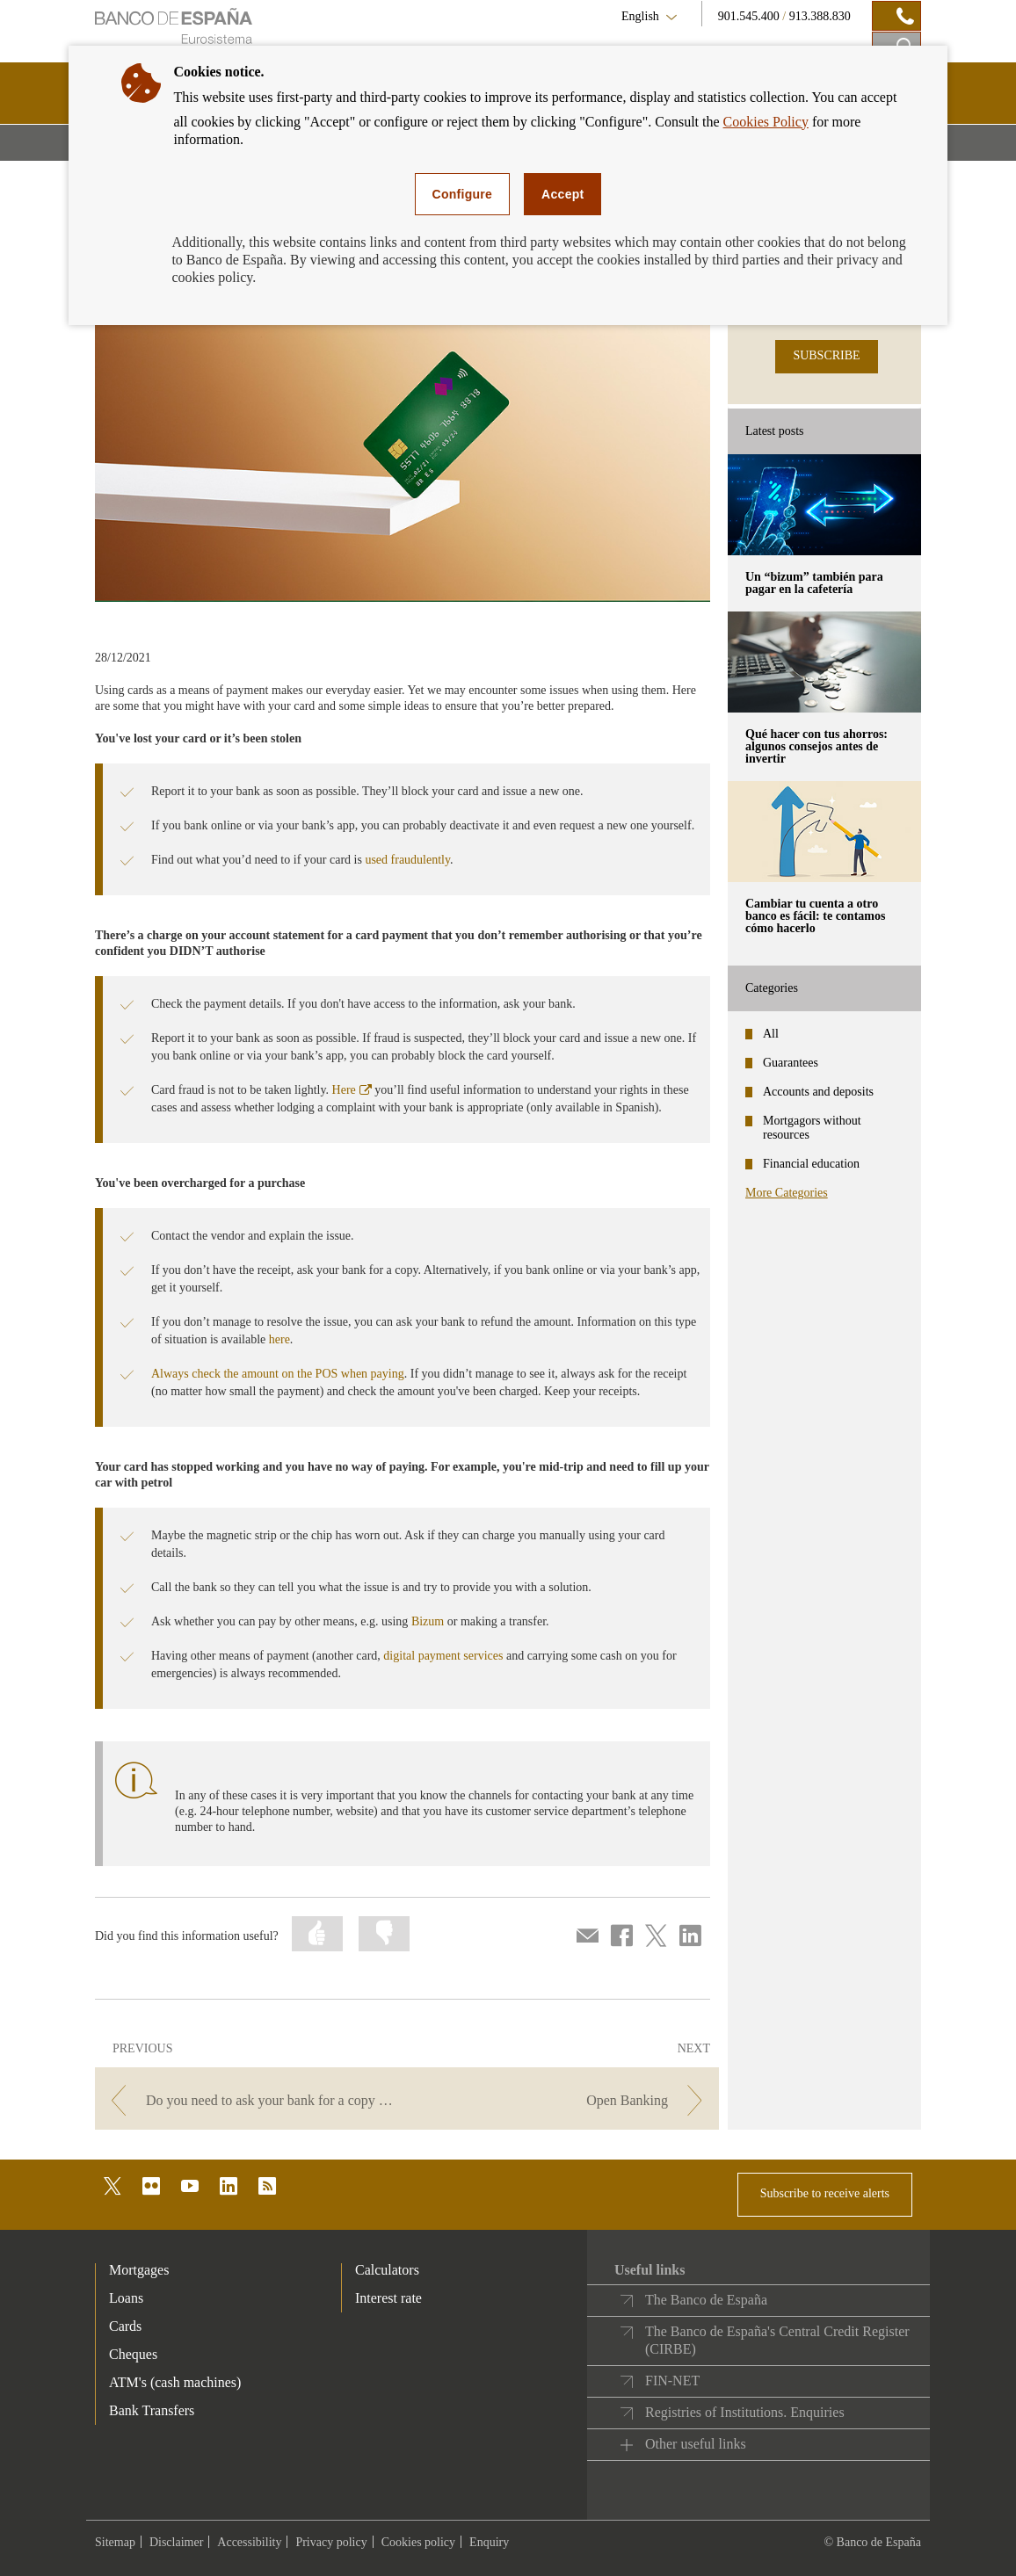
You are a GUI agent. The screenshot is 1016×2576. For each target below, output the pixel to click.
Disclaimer (176, 2542)
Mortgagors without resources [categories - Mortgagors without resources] (812, 1127)
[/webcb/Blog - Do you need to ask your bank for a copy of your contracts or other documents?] (249, 2100)
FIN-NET (672, 2380)
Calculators (387, 2269)
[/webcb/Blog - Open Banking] (564, 2100)
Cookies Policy (766, 121)
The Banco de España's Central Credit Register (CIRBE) (777, 2340)
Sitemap (115, 2542)
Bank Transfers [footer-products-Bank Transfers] (151, 2410)
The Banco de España (706, 2299)
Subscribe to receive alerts (824, 2193)
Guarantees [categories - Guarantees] (790, 1062)
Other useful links (695, 2443)
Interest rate (388, 2297)
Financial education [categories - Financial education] (811, 1163)
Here (352, 1089)
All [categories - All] (771, 1033)
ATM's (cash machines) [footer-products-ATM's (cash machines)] (175, 2382)
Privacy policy (330, 2542)
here (279, 1339)
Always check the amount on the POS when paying (277, 1373)
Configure (462, 194)
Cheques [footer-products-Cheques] (133, 2354)
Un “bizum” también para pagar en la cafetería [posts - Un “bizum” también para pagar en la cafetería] (814, 583)
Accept (562, 194)
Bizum (427, 1621)
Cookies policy (418, 2542)
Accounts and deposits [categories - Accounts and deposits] (818, 1091)
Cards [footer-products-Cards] (125, 2326)
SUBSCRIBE (826, 355)
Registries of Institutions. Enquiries (745, 2412)
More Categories (786, 1192)
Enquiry (489, 2542)
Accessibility (249, 2542)
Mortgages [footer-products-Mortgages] (139, 2269)
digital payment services (443, 1655)
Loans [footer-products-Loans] (126, 2297)
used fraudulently (407, 859)
